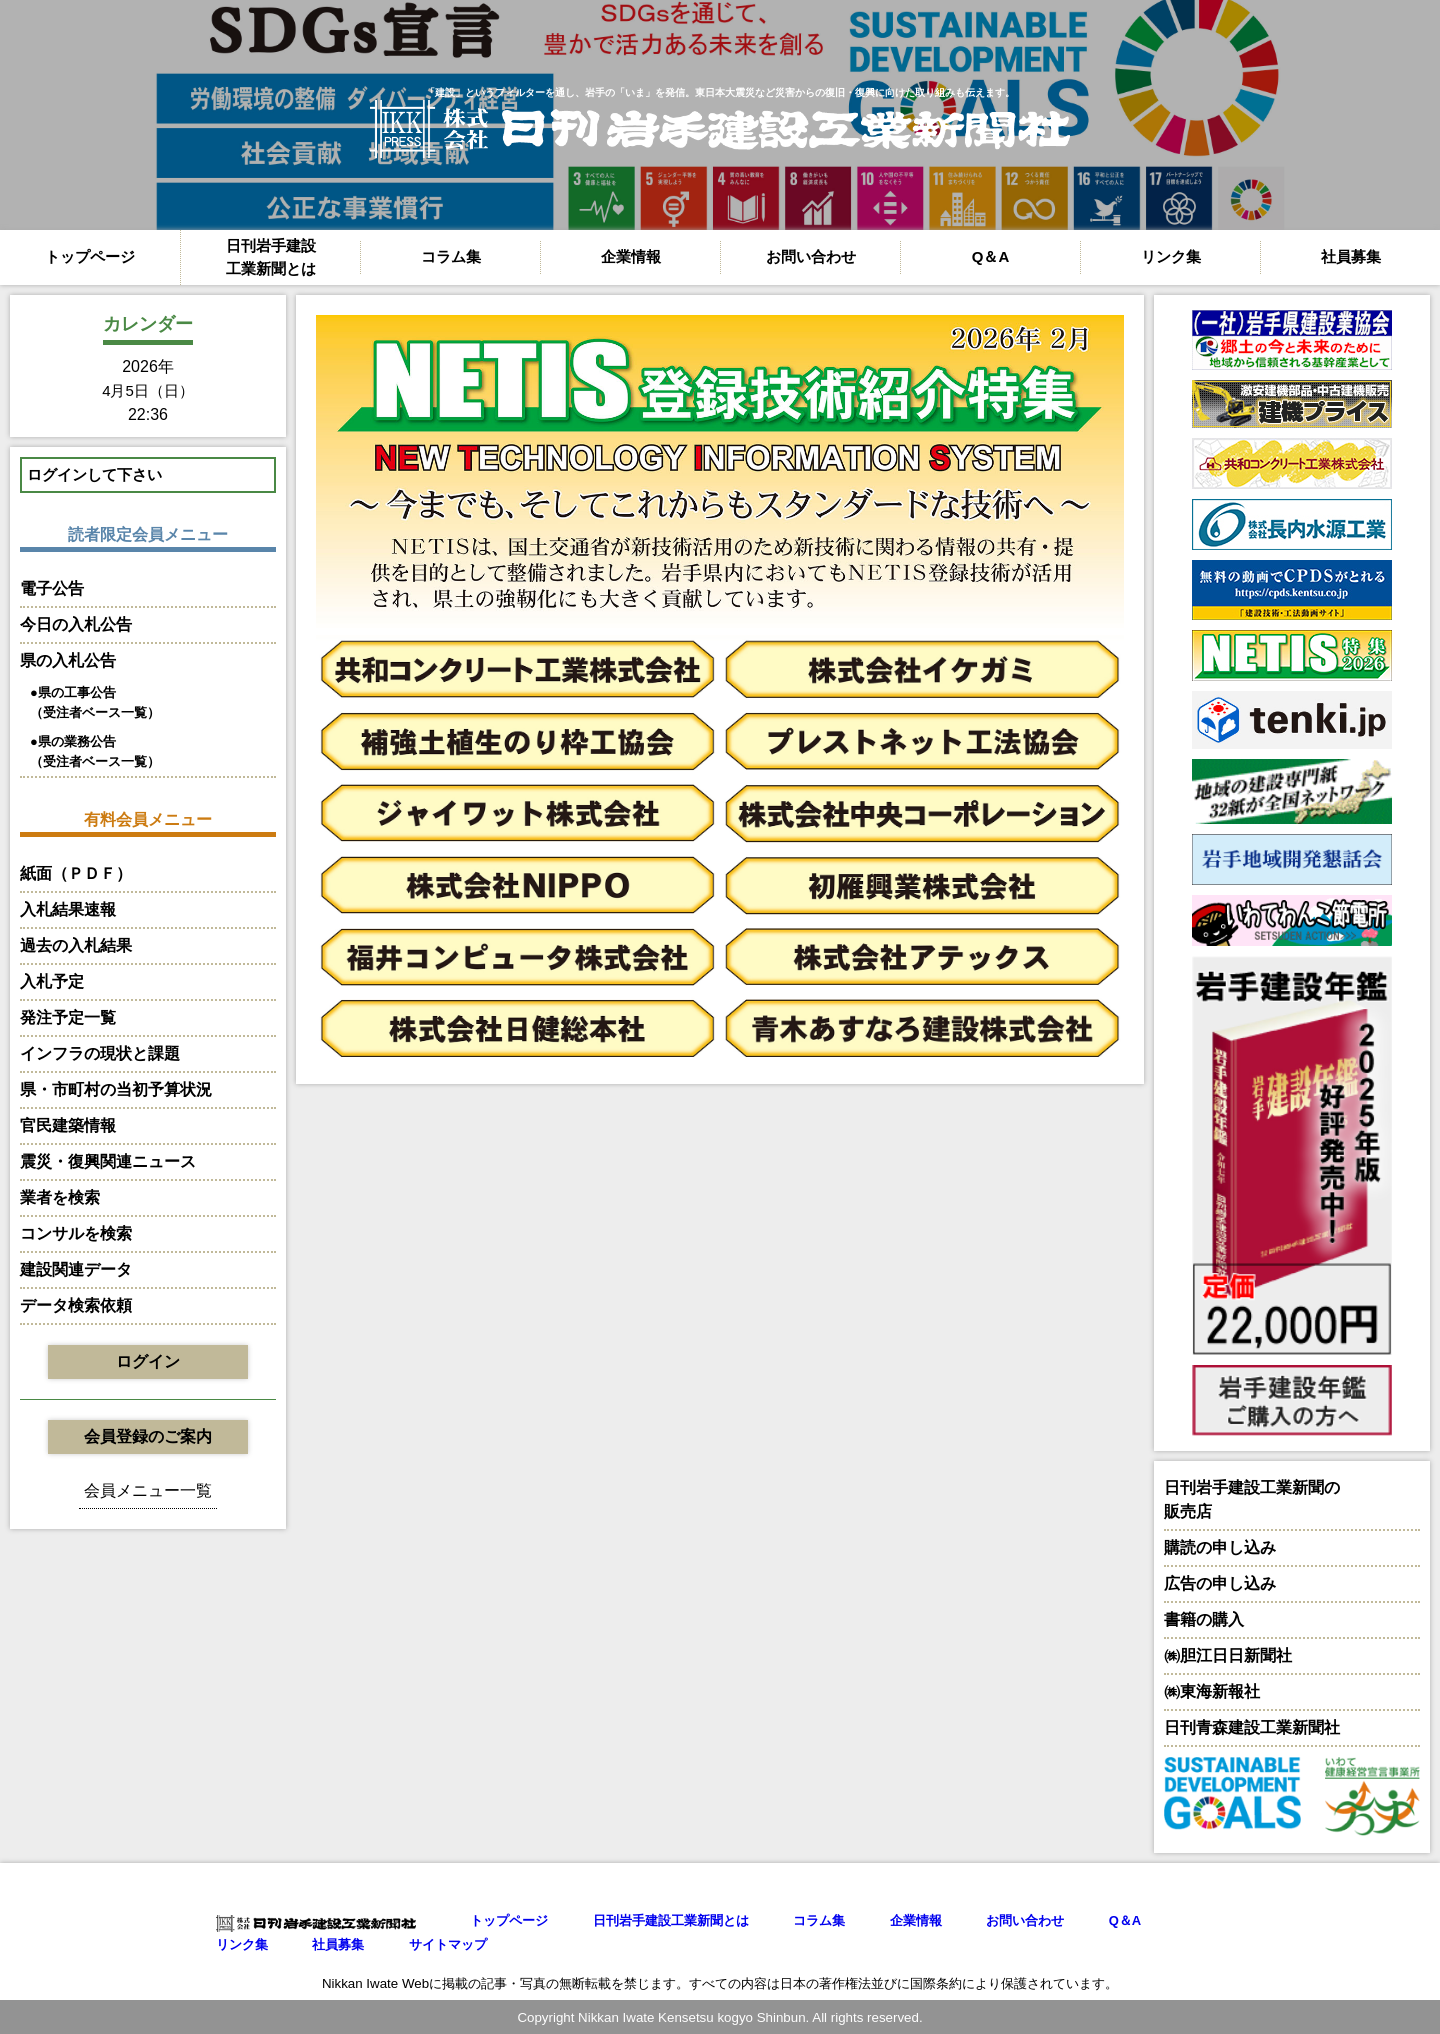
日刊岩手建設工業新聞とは (271, 257)
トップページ (90, 256)
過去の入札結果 (76, 945)
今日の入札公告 (76, 624)
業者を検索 (60, 1197)
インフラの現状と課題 (100, 1053)
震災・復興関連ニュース (108, 1161)
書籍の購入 (1204, 1619)
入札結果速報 (68, 909)
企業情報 (631, 256)
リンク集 (1171, 256)
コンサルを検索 (76, 1233)
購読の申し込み (1220, 1547)
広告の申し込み (1220, 1583)
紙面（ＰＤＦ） (76, 873)
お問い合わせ (811, 256)
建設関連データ (76, 1269)
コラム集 (451, 256)
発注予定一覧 (68, 1017)
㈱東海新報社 (1212, 1691)
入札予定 (52, 981)
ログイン (148, 1361)
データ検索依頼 (76, 1305)
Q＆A (991, 256)
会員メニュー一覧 (148, 1490)
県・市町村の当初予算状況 (116, 1089)
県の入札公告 (68, 660)
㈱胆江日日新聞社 (1228, 1655)
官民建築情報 (68, 1125)
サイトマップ (448, 1944)
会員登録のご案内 (148, 1436)
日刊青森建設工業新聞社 (1252, 1727)
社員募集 (1351, 256)
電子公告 (52, 588)
